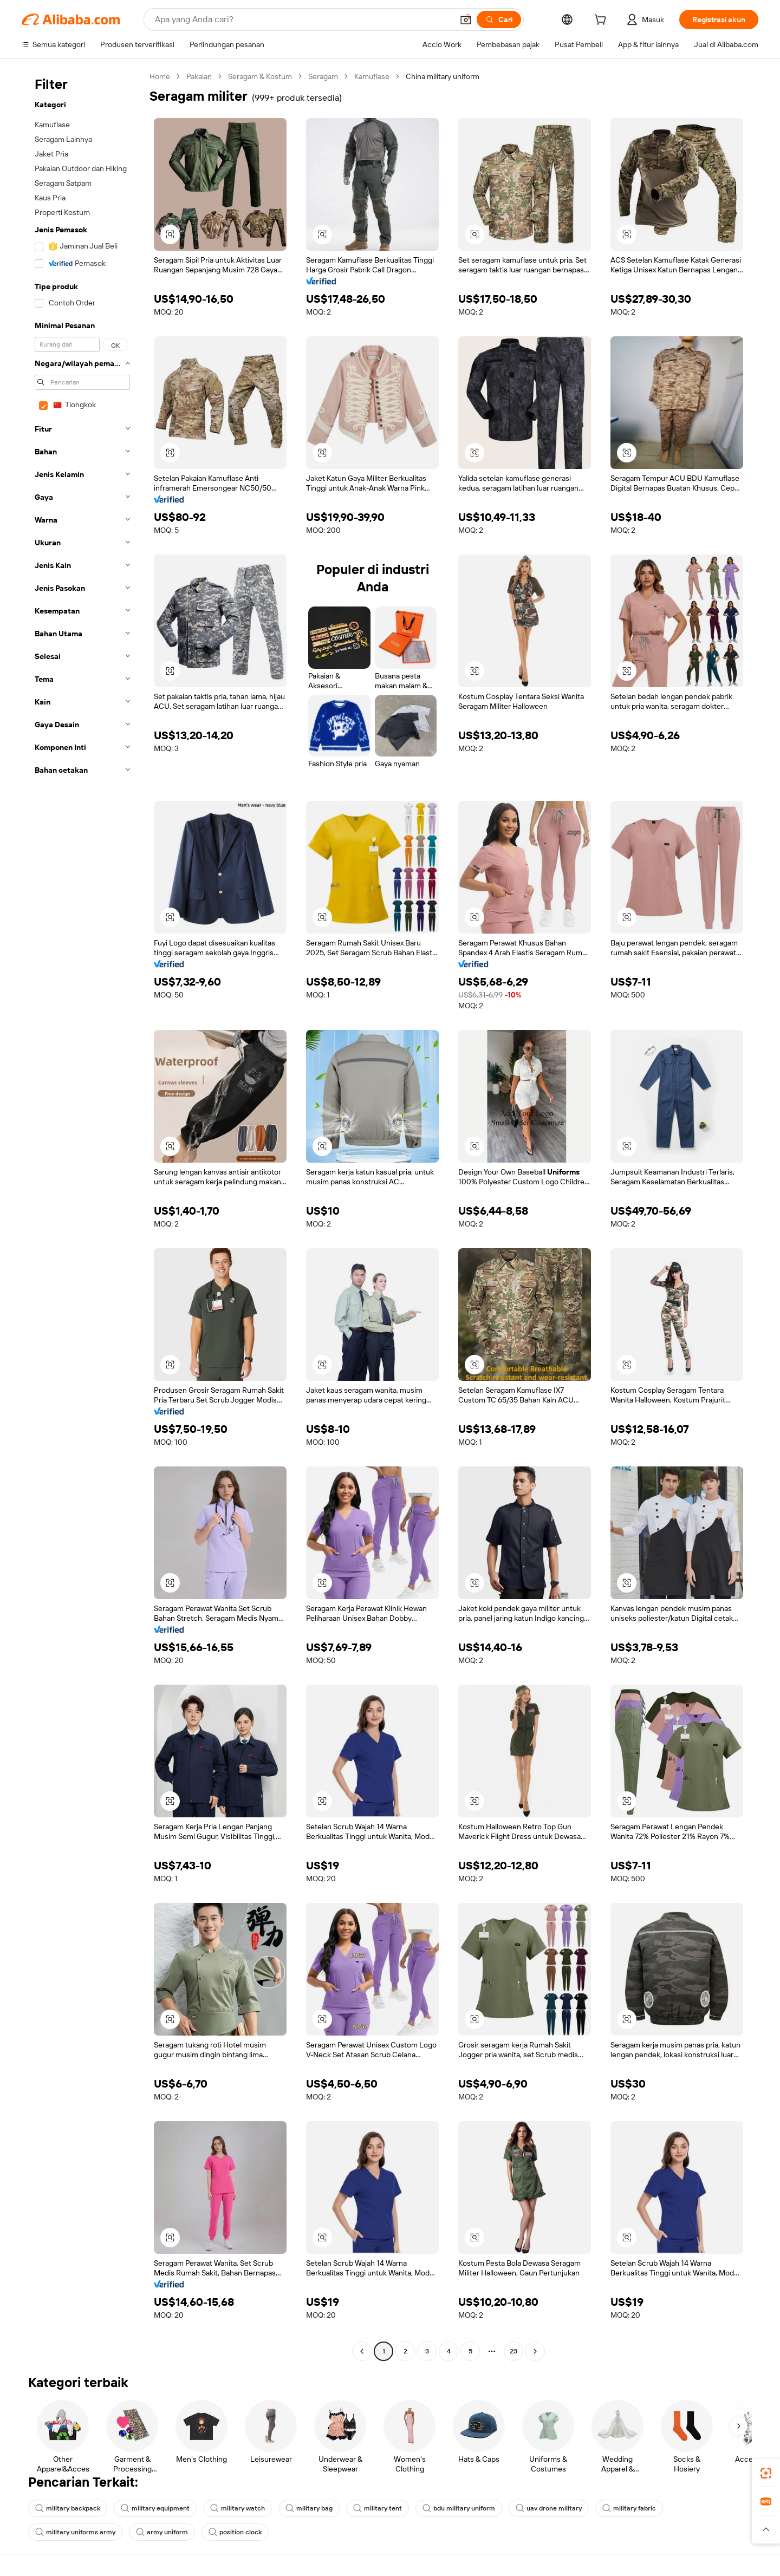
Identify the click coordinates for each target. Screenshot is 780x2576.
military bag (309, 2508)
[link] (766, 2473)
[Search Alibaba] (303, 19)
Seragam (323, 76)
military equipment (155, 2508)
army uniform (162, 2532)
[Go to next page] (535, 2351)
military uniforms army (75, 2532)
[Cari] (499, 19)
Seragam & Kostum (260, 76)
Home (160, 76)
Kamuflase (371, 76)
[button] (465, 19)
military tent (377, 2508)
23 (513, 2351)
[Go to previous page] (362, 2351)
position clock (235, 2532)
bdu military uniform (458, 2508)
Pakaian (199, 76)
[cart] (602, 21)
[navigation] (82, 1215)
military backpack (67, 2508)
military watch (237, 2508)
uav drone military (549, 2508)
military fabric (629, 2508)
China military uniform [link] (442, 76)
